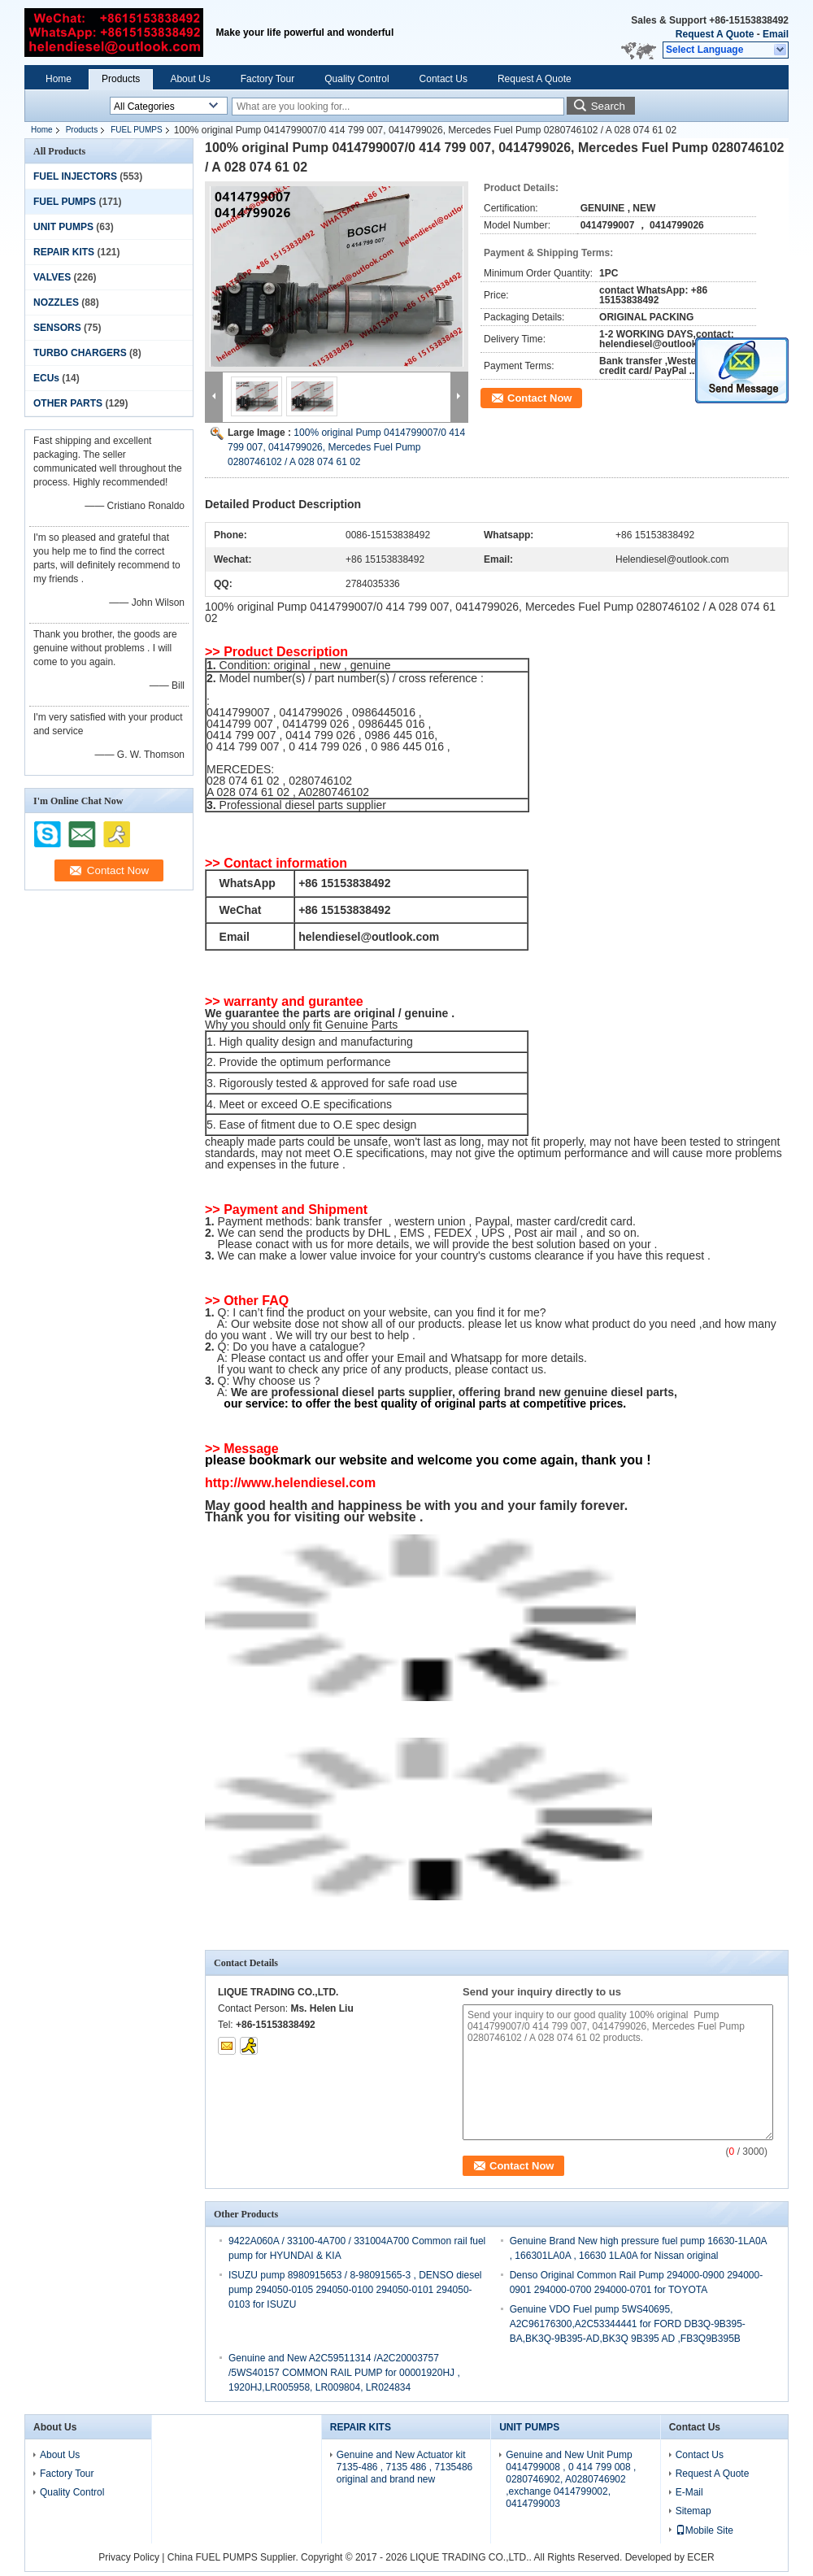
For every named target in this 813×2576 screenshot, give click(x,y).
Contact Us (443, 79)
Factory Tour (267, 79)
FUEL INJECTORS (75, 176)
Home (59, 79)
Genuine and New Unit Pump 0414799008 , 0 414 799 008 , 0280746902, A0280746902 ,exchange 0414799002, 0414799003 (571, 2479)
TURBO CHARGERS (80, 353)
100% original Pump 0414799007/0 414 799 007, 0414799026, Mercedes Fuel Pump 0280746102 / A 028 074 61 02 (346, 447)
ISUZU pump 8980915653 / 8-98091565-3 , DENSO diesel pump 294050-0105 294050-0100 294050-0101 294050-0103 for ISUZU (355, 2289)
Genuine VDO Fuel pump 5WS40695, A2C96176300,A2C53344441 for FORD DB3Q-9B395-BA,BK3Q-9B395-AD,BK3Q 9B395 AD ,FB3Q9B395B (628, 2324)
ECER (700, 2557)
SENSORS (57, 327)
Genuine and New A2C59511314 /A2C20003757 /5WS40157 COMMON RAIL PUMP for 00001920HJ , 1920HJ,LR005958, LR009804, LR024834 (344, 2372)
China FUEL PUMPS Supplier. (234, 2557)
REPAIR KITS (63, 252)
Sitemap (693, 2511)
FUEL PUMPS (137, 129)
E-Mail (689, 2492)
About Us (190, 79)
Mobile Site (704, 2530)
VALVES (52, 277)
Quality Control (356, 79)
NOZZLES (56, 302)
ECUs (46, 378)
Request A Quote (715, 34)
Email (776, 34)
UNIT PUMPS (63, 227)
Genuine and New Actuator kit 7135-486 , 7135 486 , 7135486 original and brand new (404, 2467)
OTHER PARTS (67, 403)
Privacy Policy (128, 2557)
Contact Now (539, 398)
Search (608, 106)
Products (121, 79)
